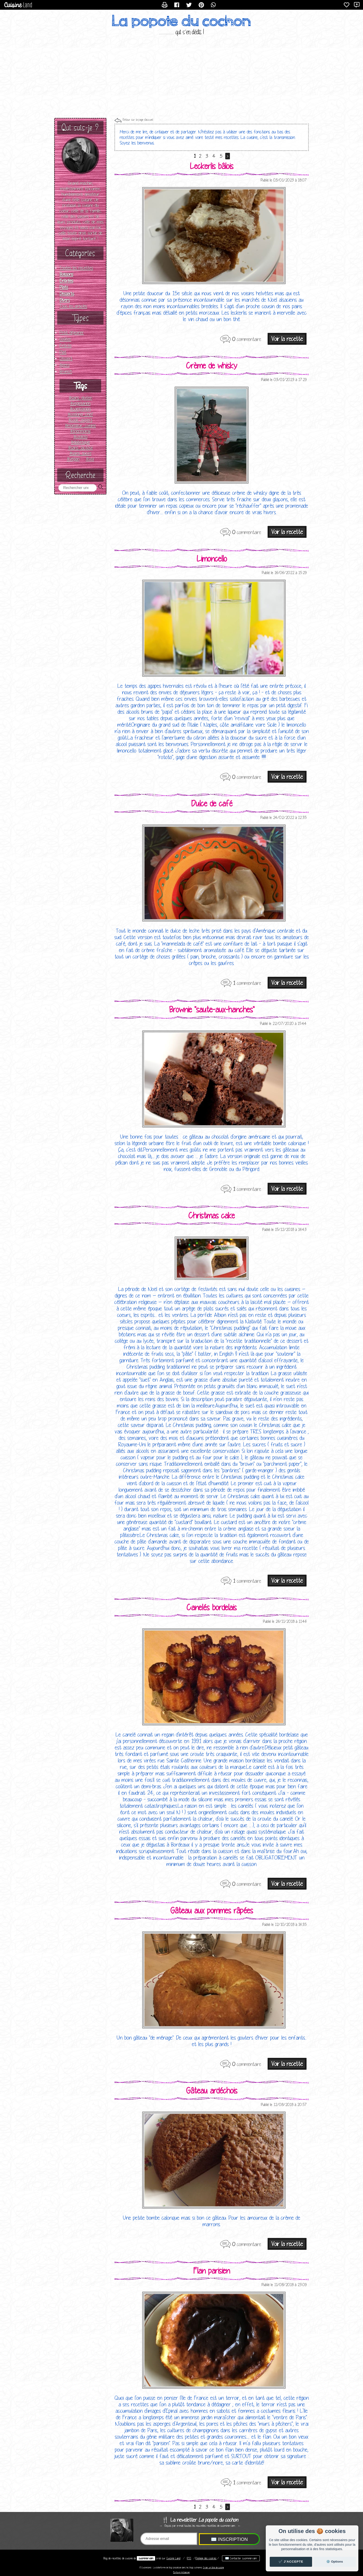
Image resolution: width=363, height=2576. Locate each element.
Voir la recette (287, 338)
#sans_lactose (80, 447)
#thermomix (80, 431)
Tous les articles (73, 306)
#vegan (73, 458)
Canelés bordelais (212, 1607)
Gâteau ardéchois (211, 2090)
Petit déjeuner (71, 332)
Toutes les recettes (76, 268)
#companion (80, 409)
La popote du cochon (181, 21)
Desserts (66, 293)
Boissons (66, 274)
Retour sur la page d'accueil (138, 119)
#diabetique (80, 442)
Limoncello (212, 558)
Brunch (65, 371)
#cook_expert (80, 420)
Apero (64, 365)
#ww (90, 458)
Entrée (65, 345)
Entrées (66, 280)
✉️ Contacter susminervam (241, 2558)
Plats (63, 287)
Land (173, 2558)
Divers (64, 300)
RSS (189, 2558)
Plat (62, 352)
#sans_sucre (80, 453)
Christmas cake (211, 1215)
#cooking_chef (80, 414)
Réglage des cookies (205, 2558)
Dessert (65, 358)
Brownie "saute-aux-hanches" (211, 1009)
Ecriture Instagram (181, 2572)
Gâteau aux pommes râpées (211, 1910)
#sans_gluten (80, 397)
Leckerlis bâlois (211, 166)
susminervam (146, 2558)
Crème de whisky (211, 365)
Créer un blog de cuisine (213, 2567)
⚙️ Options (334, 2561)
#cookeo (80, 436)
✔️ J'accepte (291, 2561)
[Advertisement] (181, 81)
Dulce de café (211, 803)
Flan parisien (211, 2270)
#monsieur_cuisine (80, 425)
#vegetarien (80, 403)
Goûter (65, 339)
